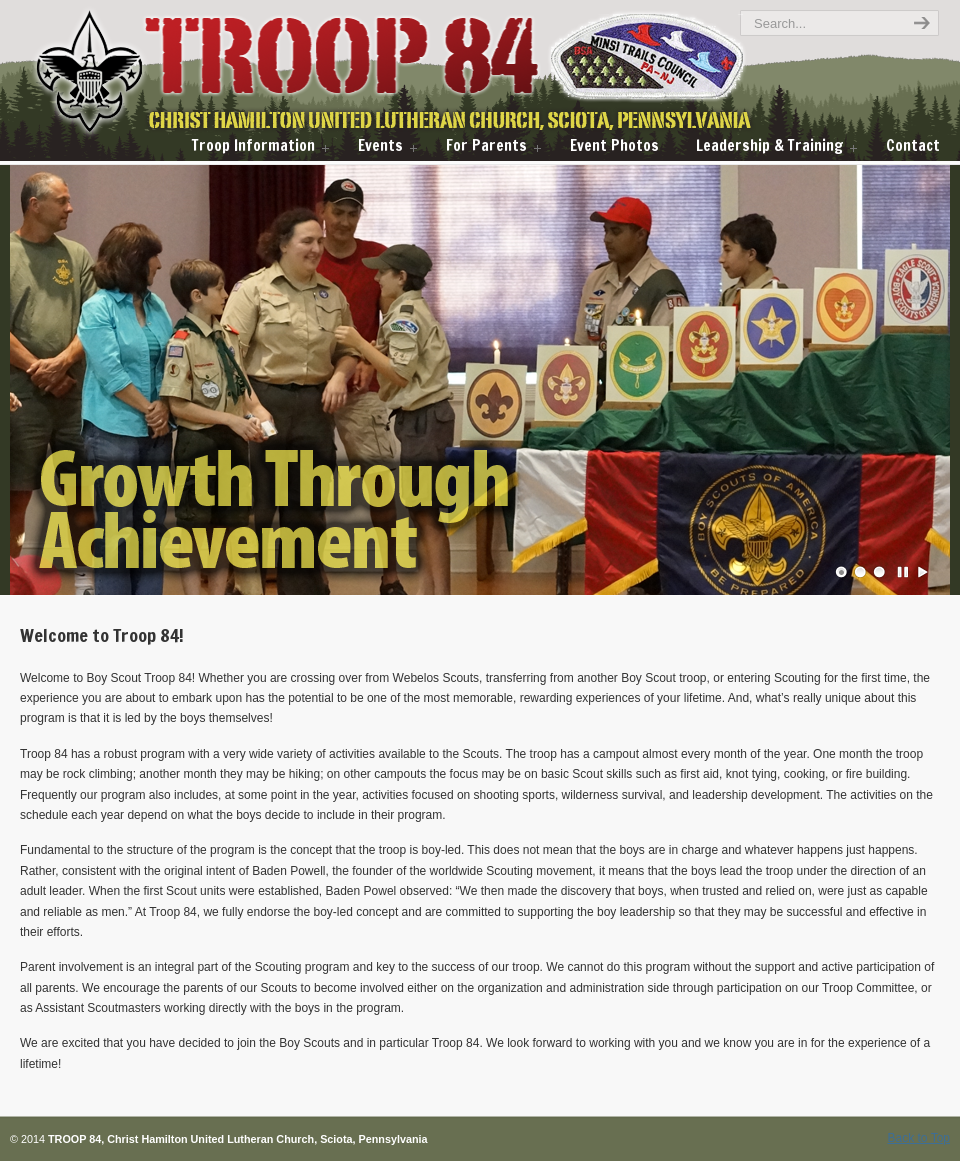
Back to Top (919, 1138)
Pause (904, 572)
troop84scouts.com (427, 73)
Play (923, 572)
